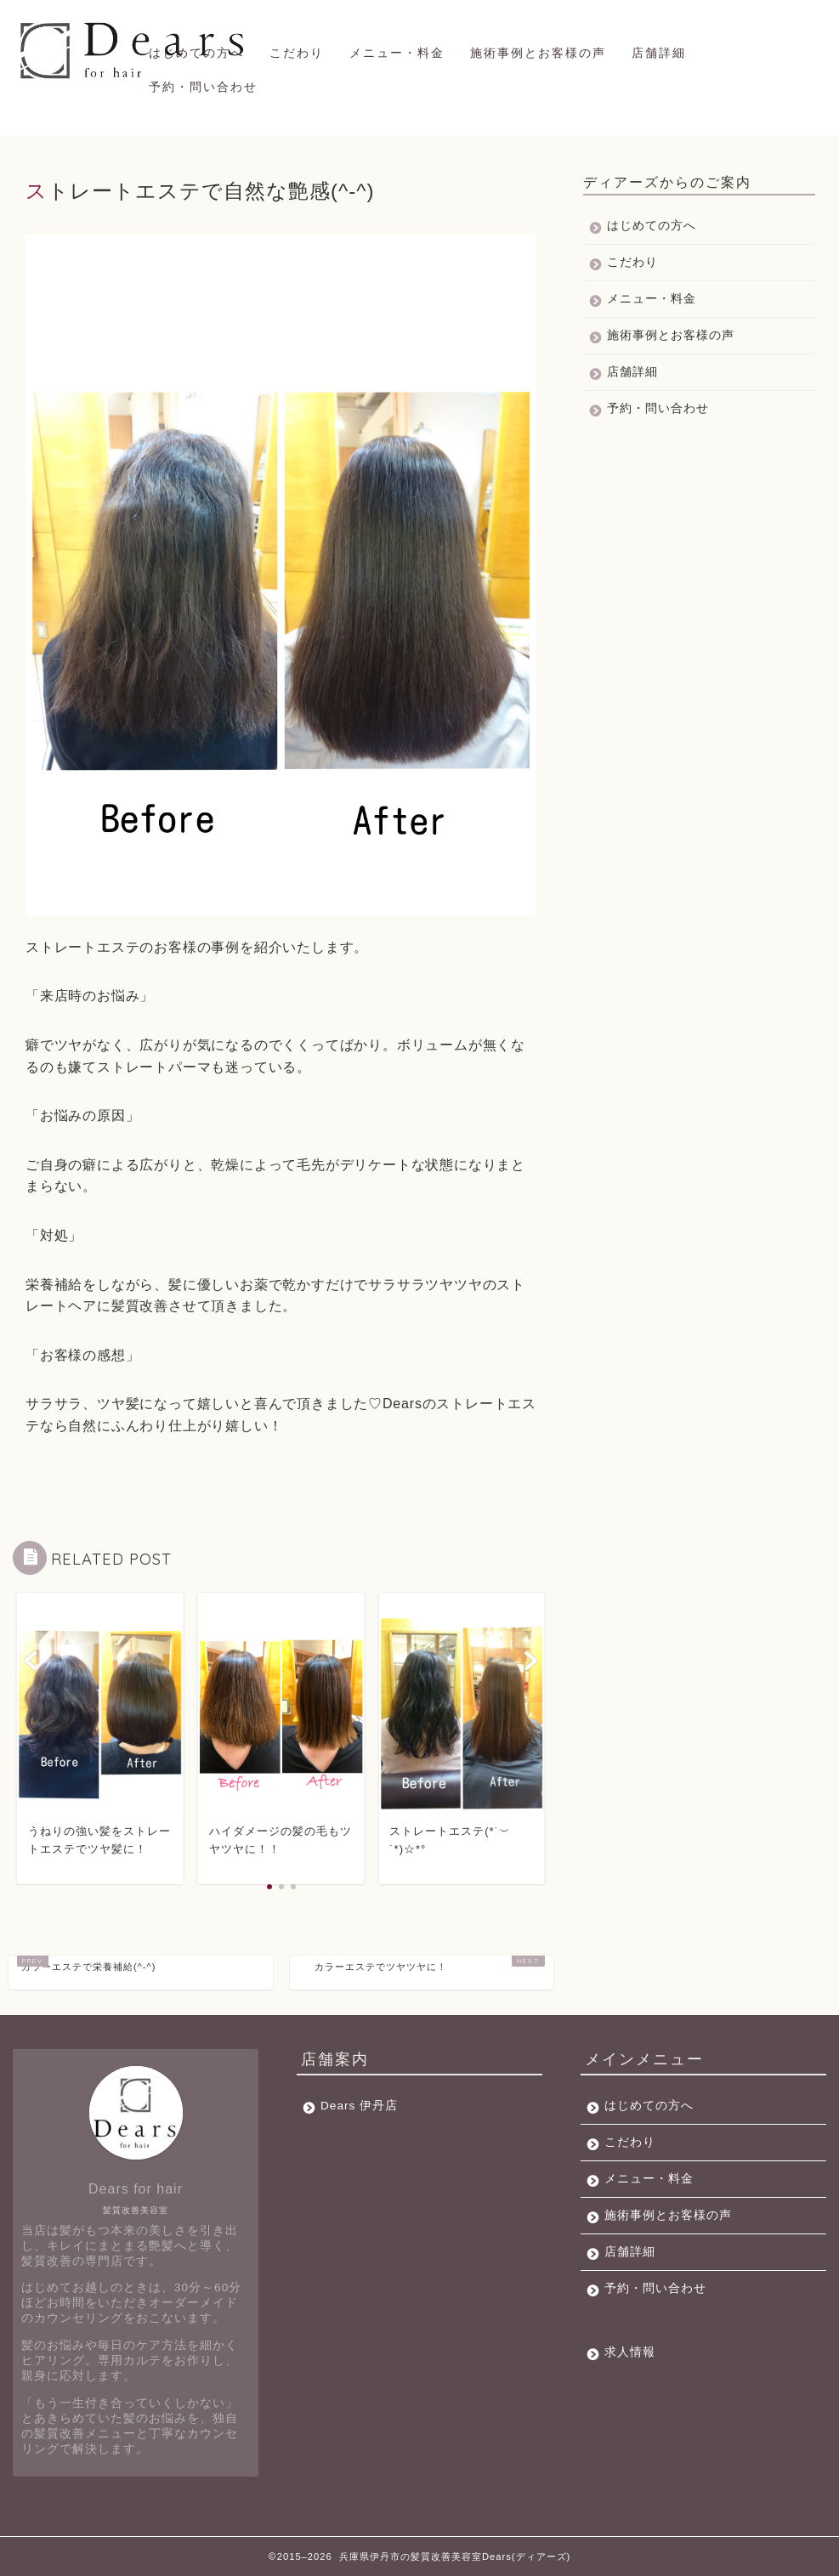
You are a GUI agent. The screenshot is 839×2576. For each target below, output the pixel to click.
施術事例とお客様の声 (538, 52)
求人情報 (629, 2352)
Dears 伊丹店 (359, 2105)
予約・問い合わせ (203, 86)
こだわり (296, 52)
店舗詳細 (659, 52)
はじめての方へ (196, 52)
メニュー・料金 (397, 52)
